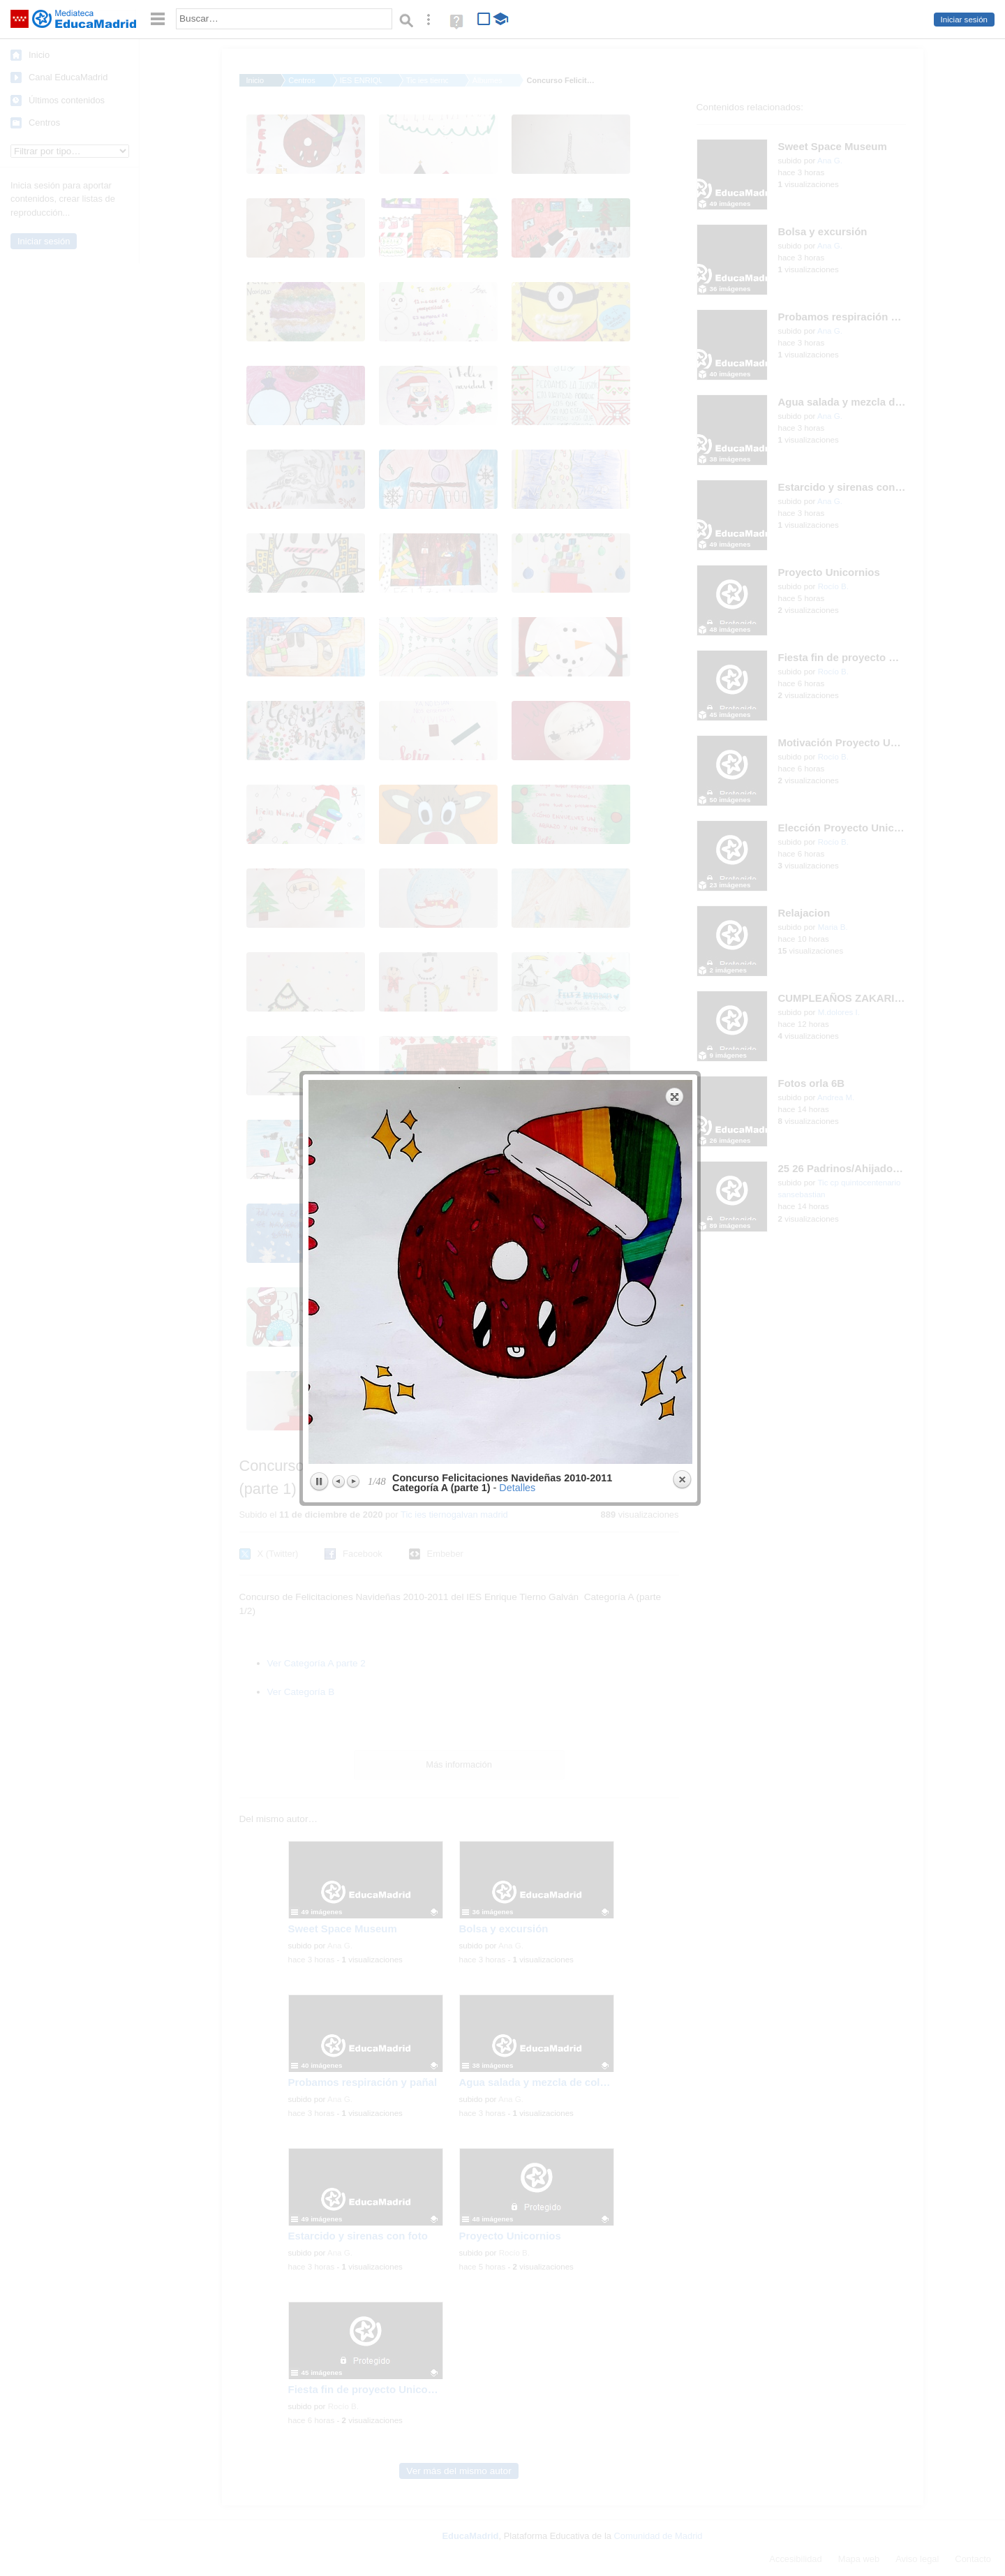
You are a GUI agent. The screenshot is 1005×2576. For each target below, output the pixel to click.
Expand (675, 58)
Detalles (517, 448)
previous (402, 233)
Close (681, 441)
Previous (339, 443)
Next (353, 443)
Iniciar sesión (964, 19)
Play (318, 443)
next (599, 233)
